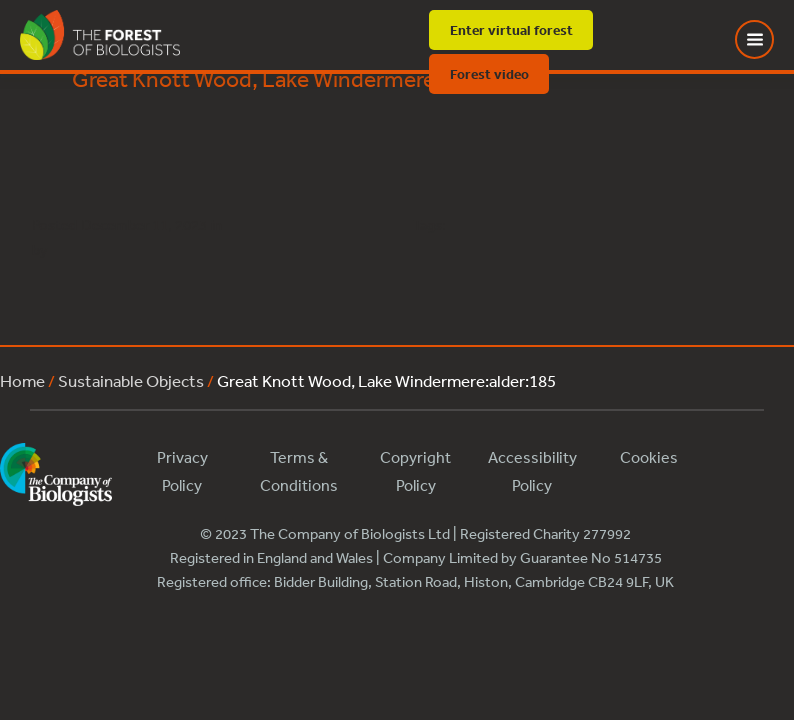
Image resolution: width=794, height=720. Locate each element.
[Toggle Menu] (767, 39)
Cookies (649, 457)
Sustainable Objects (131, 380)
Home (22, 380)
